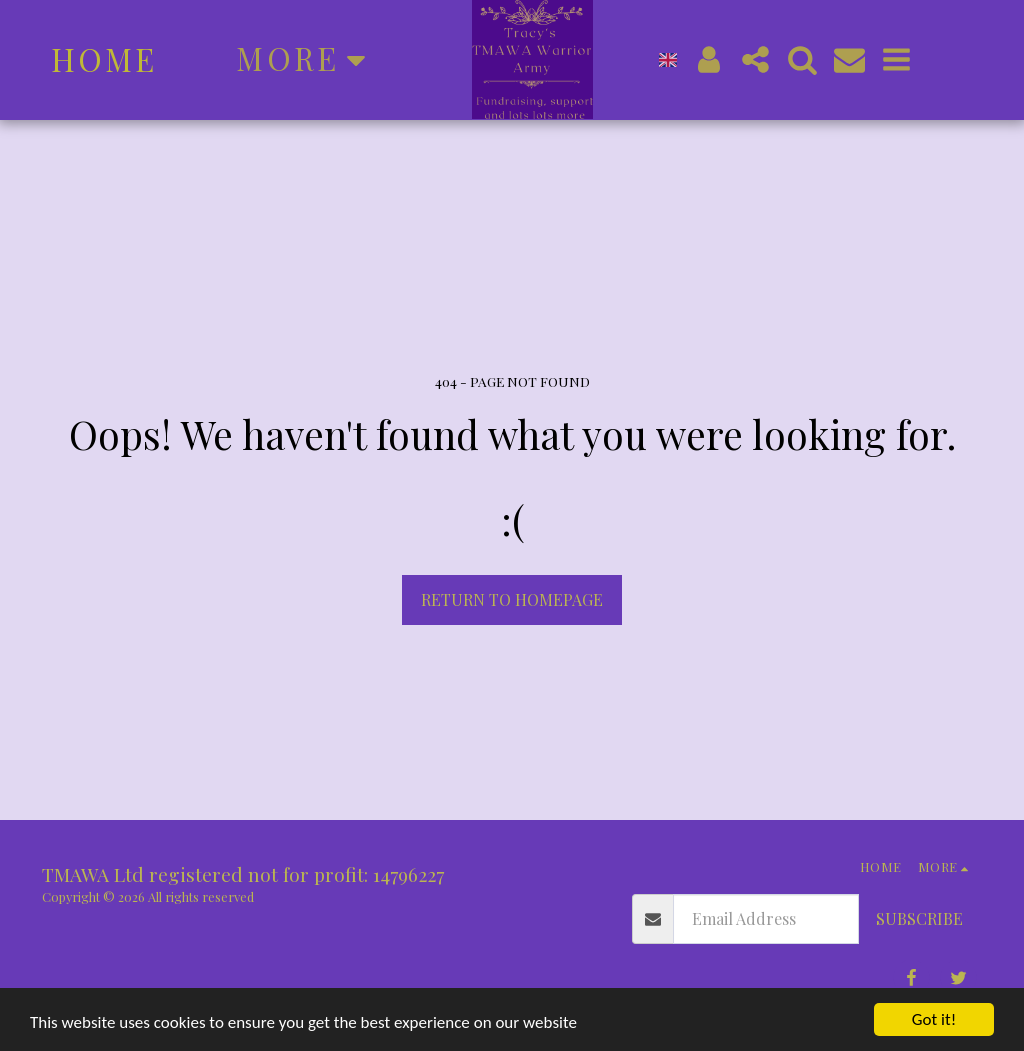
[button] (938, 59)
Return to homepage (512, 599)
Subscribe (919, 918)
